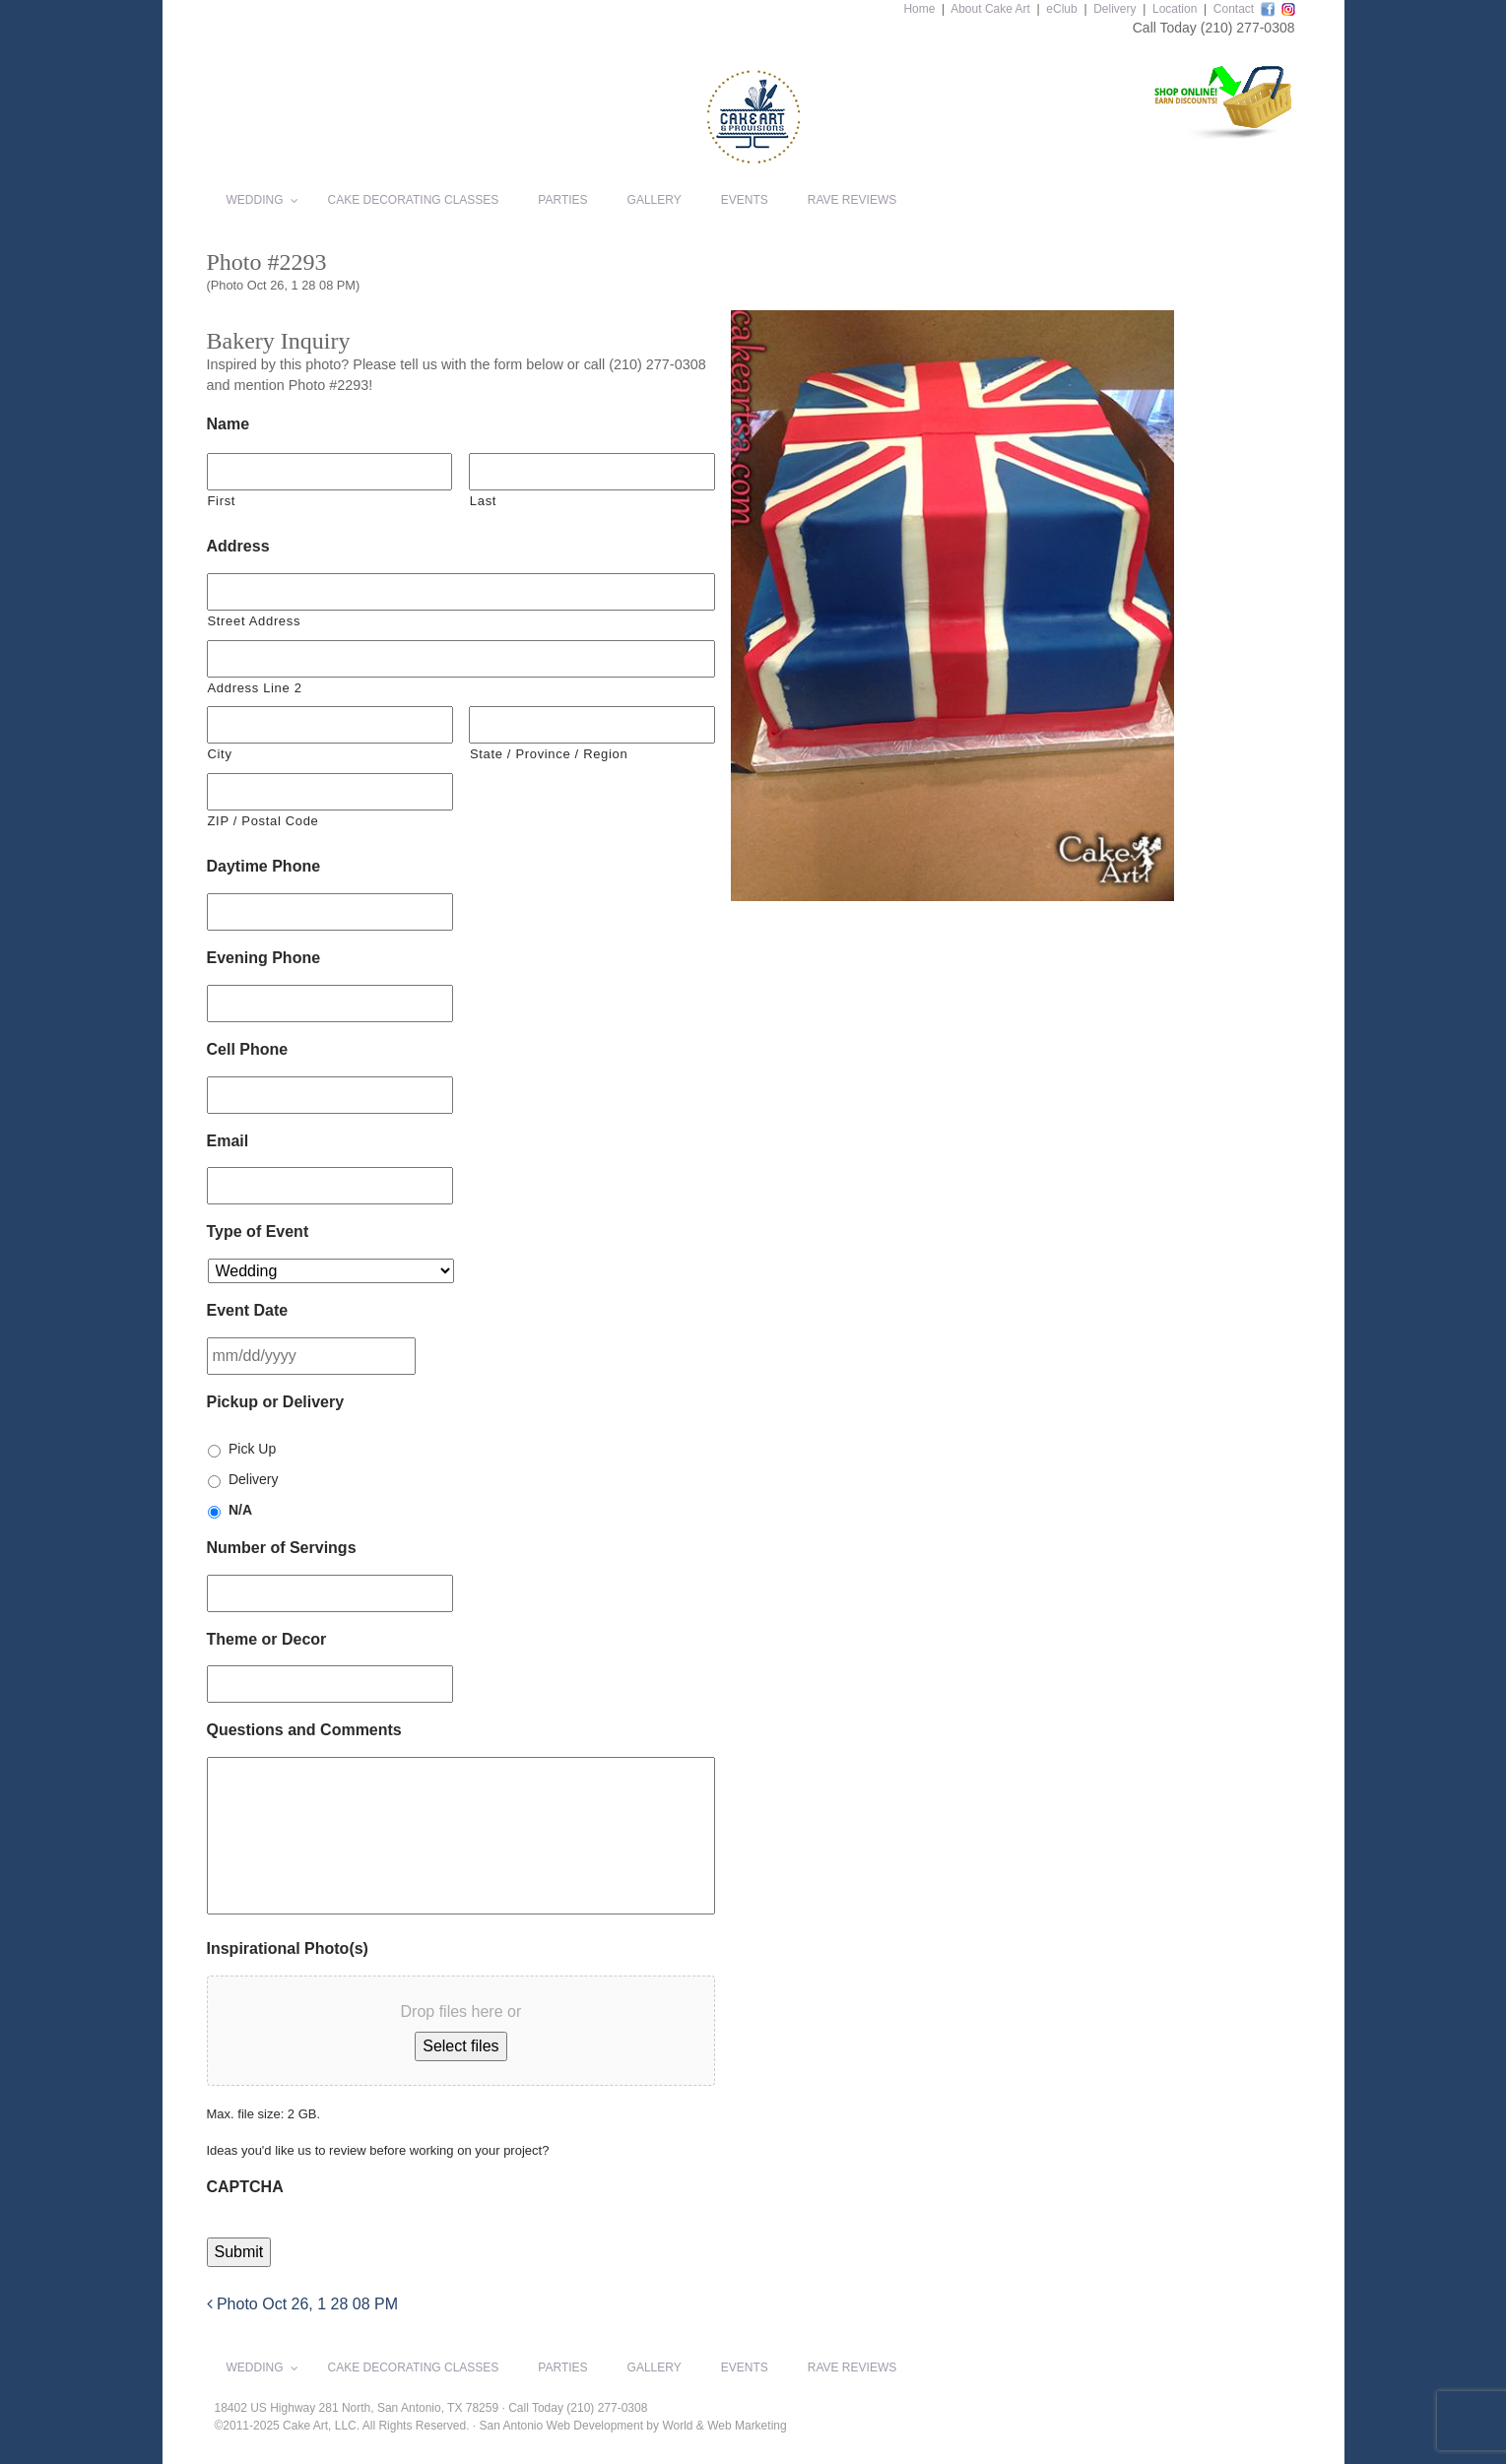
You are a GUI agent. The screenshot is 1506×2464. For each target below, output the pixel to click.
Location (1174, 9)
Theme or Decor (267, 1639)
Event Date (248, 1310)
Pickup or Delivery (276, 1402)
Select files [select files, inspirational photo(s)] (460, 2046)
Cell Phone (248, 1049)
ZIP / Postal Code (263, 820)
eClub (1061, 9)
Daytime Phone (264, 866)
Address (238, 546)
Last (483, 500)
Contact (1233, 9)
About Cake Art (990, 9)
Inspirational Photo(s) (287, 1948)
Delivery (1114, 9)
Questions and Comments (304, 1729)
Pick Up (252, 1449)
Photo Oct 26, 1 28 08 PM (303, 2304)
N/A (240, 1510)
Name (228, 424)
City (220, 753)
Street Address (254, 621)
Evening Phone (264, 957)
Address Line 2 (255, 688)
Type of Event (258, 1231)
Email (228, 1141)
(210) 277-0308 (1248, 27)
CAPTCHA (245, 2186)
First (222, 500)
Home (919, 9)
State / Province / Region (548, 753)
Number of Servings (282, 1547)
